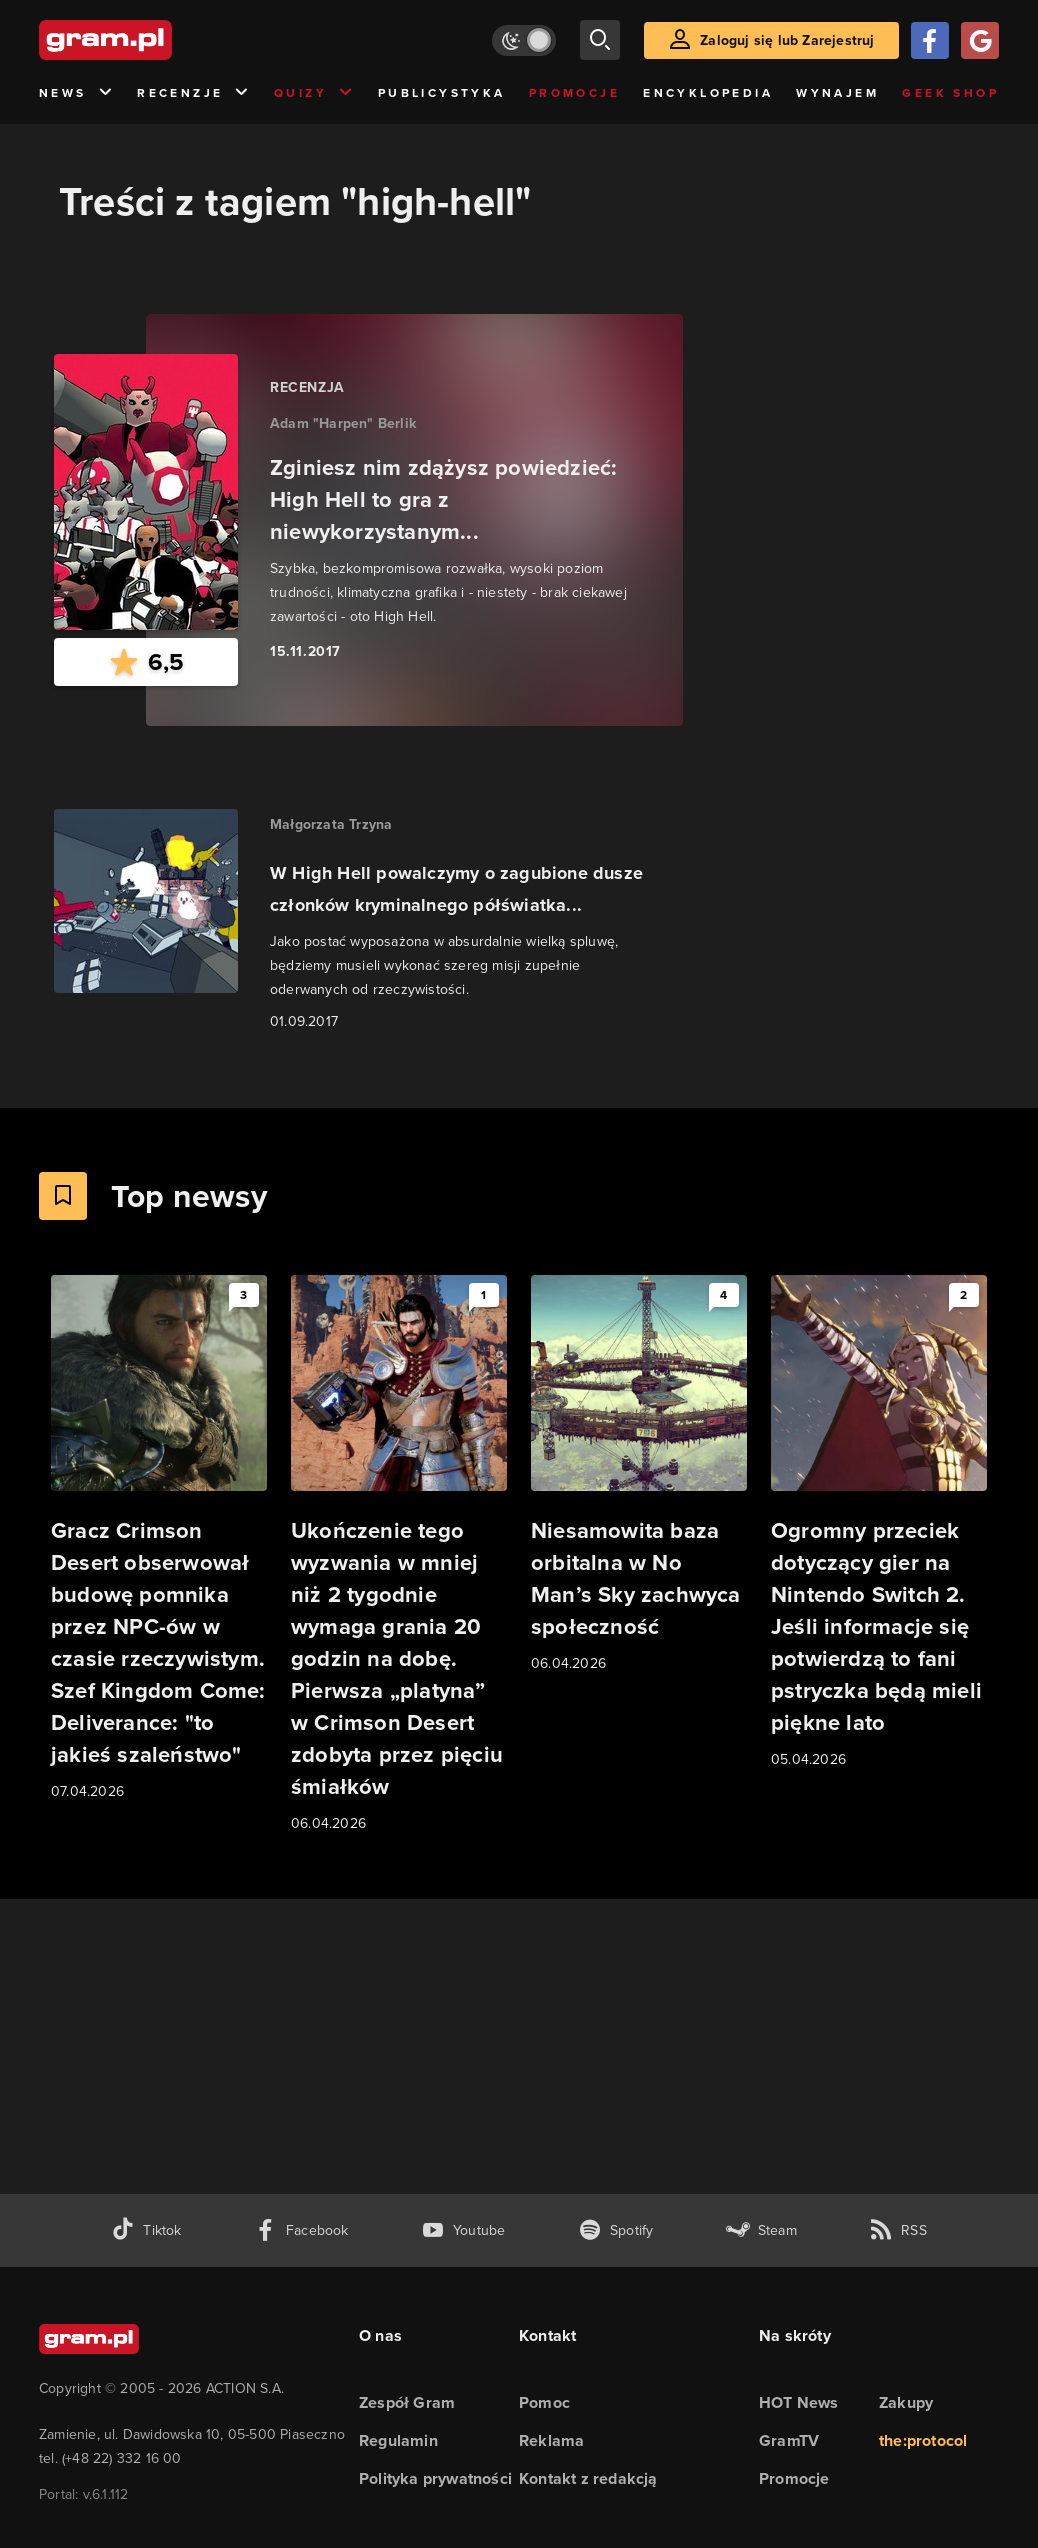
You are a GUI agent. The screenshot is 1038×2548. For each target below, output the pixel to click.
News (76, 93)
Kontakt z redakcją (588, 2478)
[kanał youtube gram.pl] (463, 2230)
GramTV (789, 2440)
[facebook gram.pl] (301, 2230)
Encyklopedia (708, 93)
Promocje (574, 93)
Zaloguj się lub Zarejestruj (787, 40)
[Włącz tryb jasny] (524, 40)
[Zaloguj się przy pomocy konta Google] (980, 40)
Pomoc (544, 2402)
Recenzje (194, 93)
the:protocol (923, 2440)
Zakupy (906, 2402)
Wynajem (837, 93)
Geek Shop (950, 93)
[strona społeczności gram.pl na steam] (761, 2230)
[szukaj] (600, 40)
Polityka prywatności (435, 2478)
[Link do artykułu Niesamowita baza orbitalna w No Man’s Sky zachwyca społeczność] (639, 1475)
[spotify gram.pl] (616, 2230)
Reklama (551, 2440)
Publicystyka (442, 93)
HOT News (799, 2402)
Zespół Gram (407, 2402)
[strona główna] (155, 40)
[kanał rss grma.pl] (898, 2230)
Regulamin (398, 2440)
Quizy (314, 93)
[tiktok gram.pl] (146, 2230)
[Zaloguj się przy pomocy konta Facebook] (930, 40)
